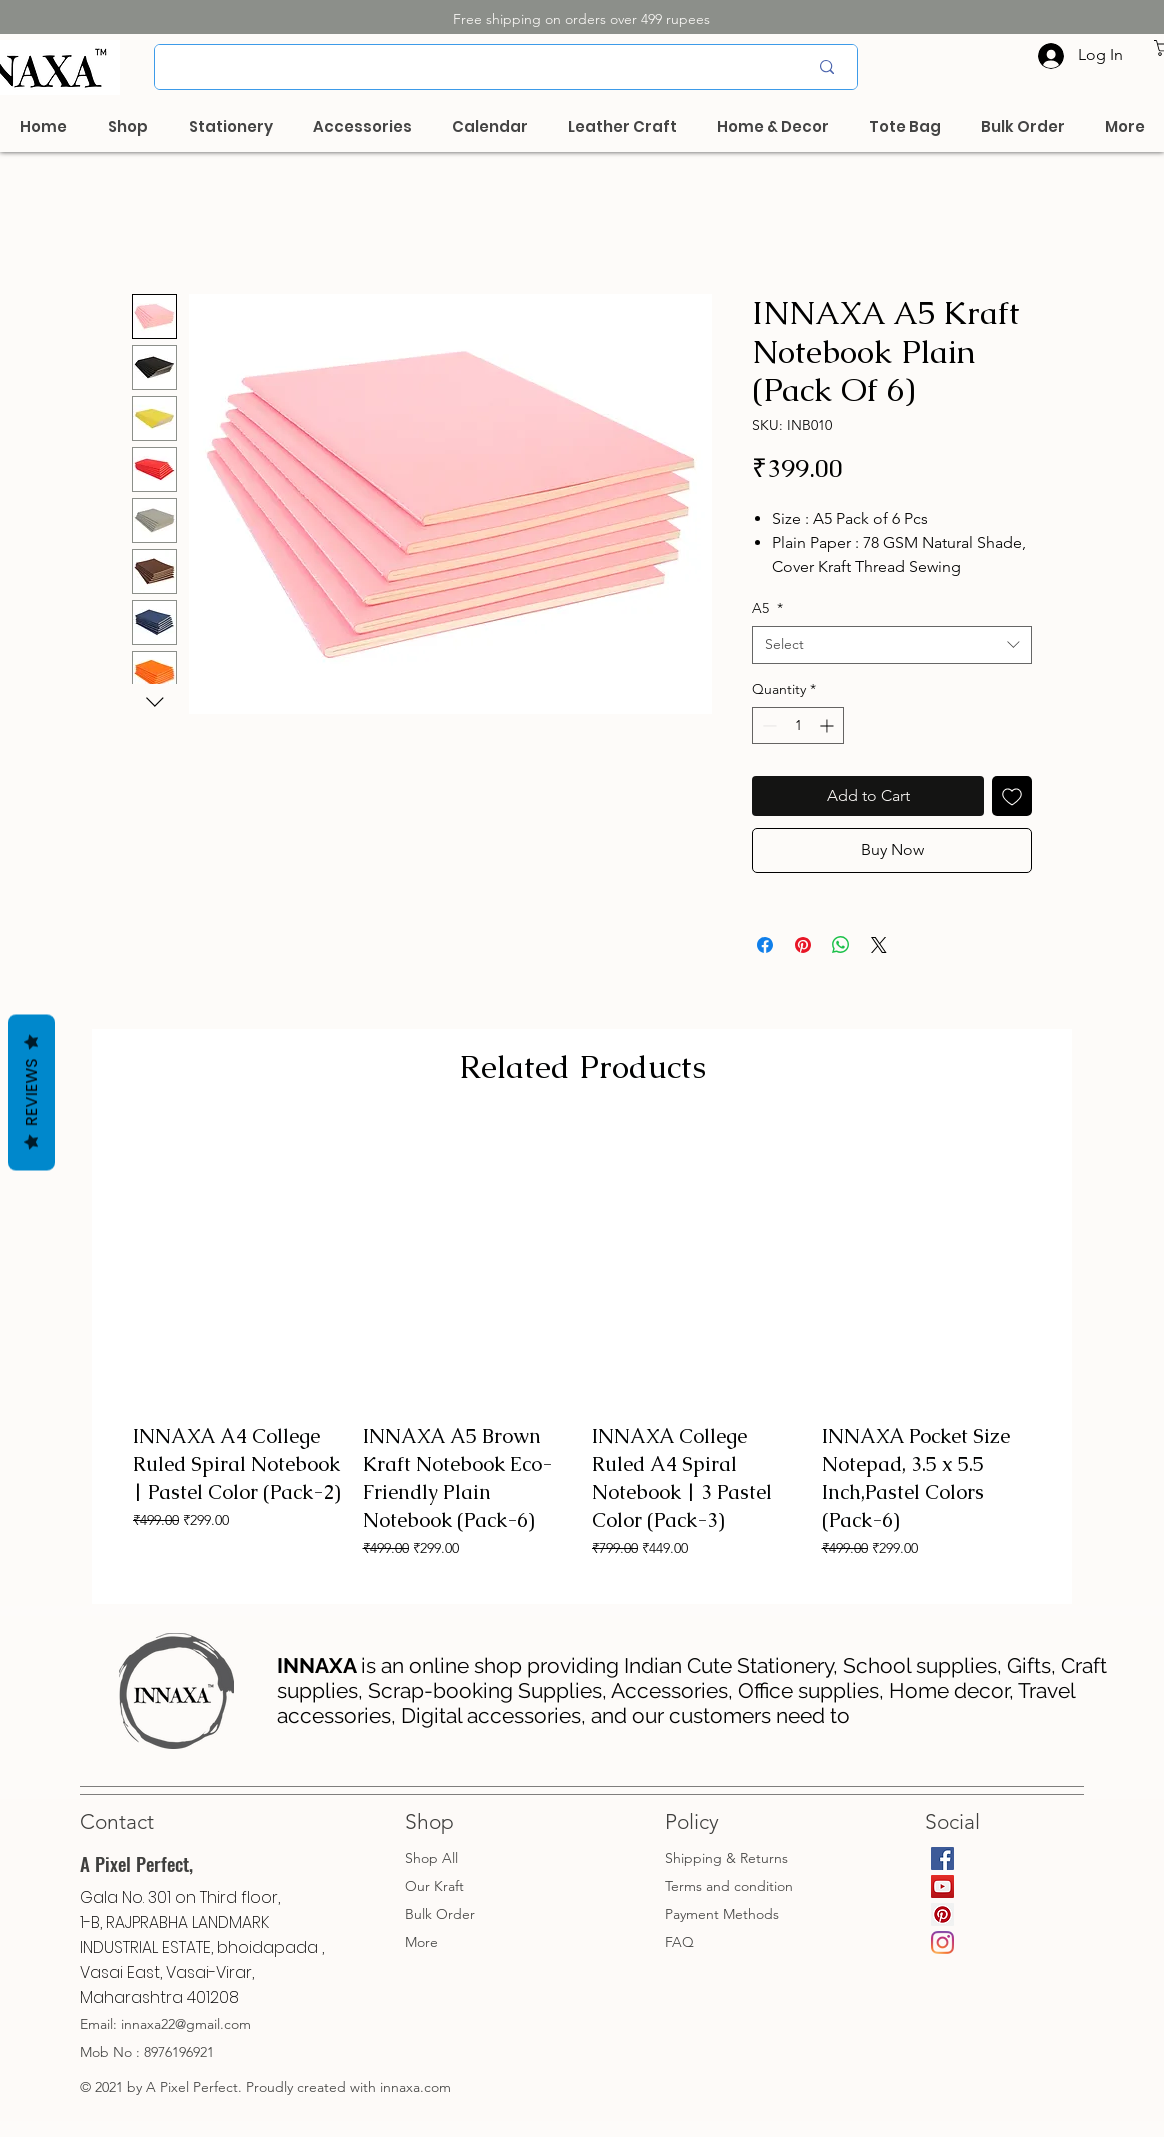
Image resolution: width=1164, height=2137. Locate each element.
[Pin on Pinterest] (803, 945)
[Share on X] (879, 945)
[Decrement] (767, 725)
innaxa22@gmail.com (186, 2024)
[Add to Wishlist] (1012, 796)
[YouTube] (942, 1886)
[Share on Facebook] (765, 945)
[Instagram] (942, 1942)
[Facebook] (942, 1858)
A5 (767, 608)
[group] (582, 1357)
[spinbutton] (798, 725)
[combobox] (892, 645)
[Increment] (828, 725)
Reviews (31, 1092)
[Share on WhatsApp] (841, 945)
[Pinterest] (942, 1914)
